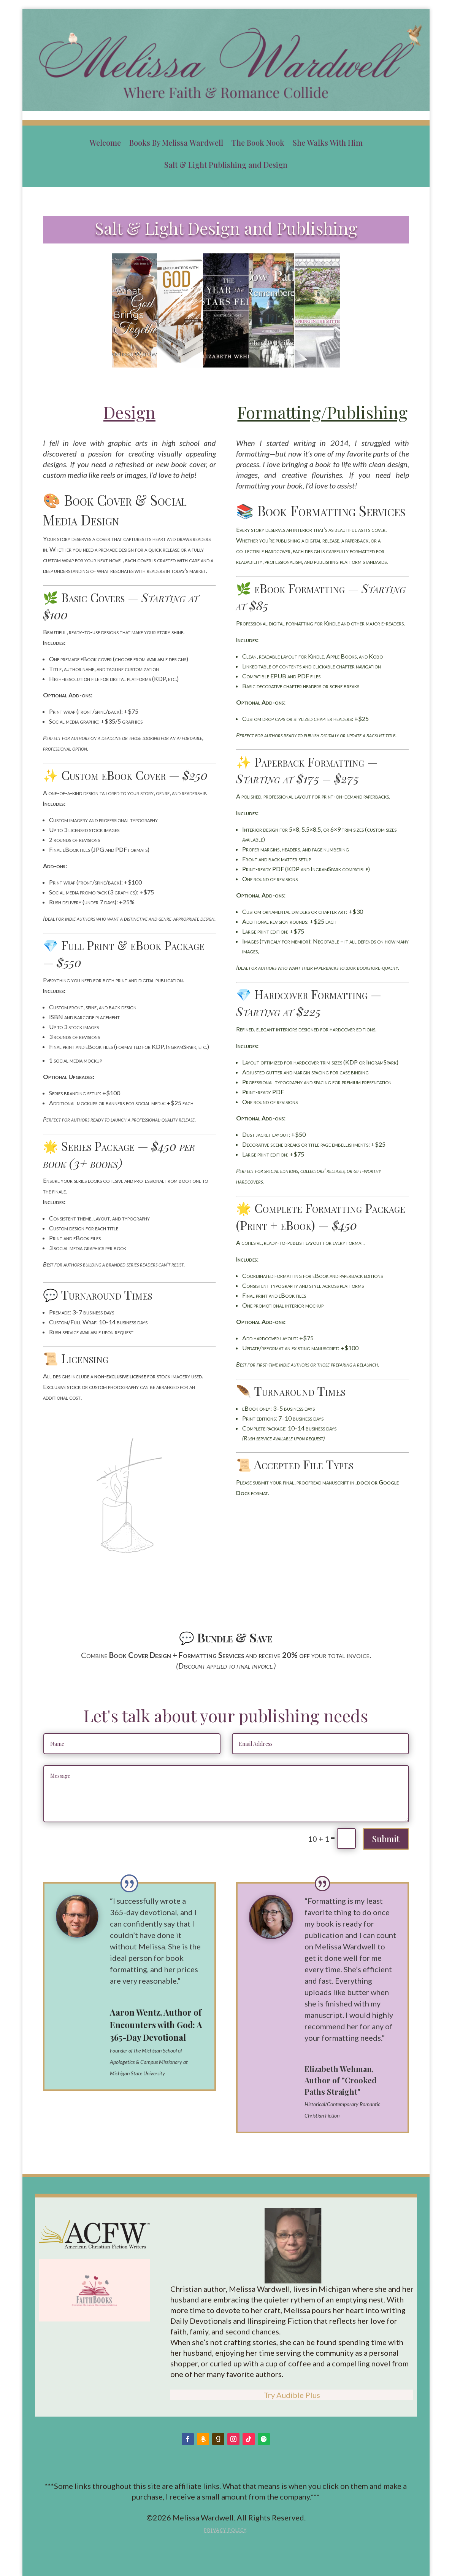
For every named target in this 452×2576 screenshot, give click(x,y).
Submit (386, 1838)
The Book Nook (258, 143)
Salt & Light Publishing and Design (225, 165)
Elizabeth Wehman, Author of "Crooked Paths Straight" (341, 2080)
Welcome (105, 143)
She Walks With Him (328, 143)
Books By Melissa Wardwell (176, 143)
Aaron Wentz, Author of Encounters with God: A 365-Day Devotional (156, 2024)
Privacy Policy (225, 2530)
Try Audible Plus (292, 2395)
